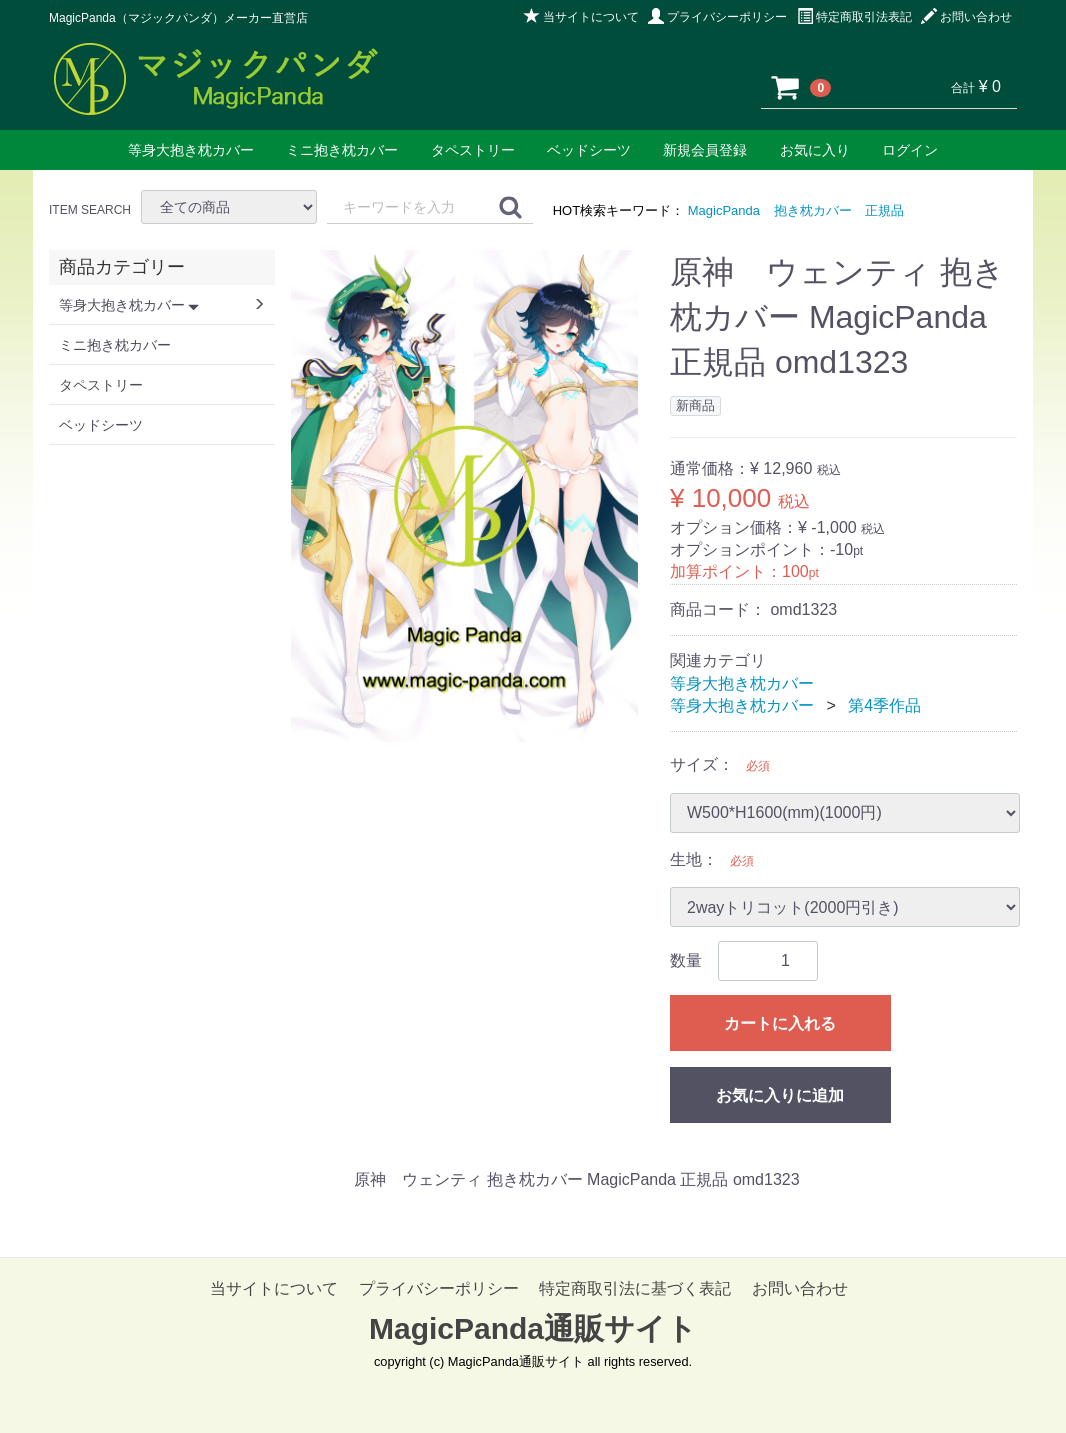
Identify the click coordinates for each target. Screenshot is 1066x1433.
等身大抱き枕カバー (191, 150)
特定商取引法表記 (854, 17)
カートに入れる (780, 1023)
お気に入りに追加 (780, 1095)
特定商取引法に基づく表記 (635, 1288)
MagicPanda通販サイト (533, 1329)
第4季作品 (884, 705)
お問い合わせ (966, 17)
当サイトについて (581, 17)
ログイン (910, 150)
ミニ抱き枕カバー (342, 150)
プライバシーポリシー (717, 17)
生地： (694, 859)
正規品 (884, 210)
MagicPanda (724, 210)
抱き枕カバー (813, 210)
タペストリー (473, 150)
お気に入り (815, 150)
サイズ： (702, 764)
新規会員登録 (705, 150)
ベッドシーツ (589, 150)
